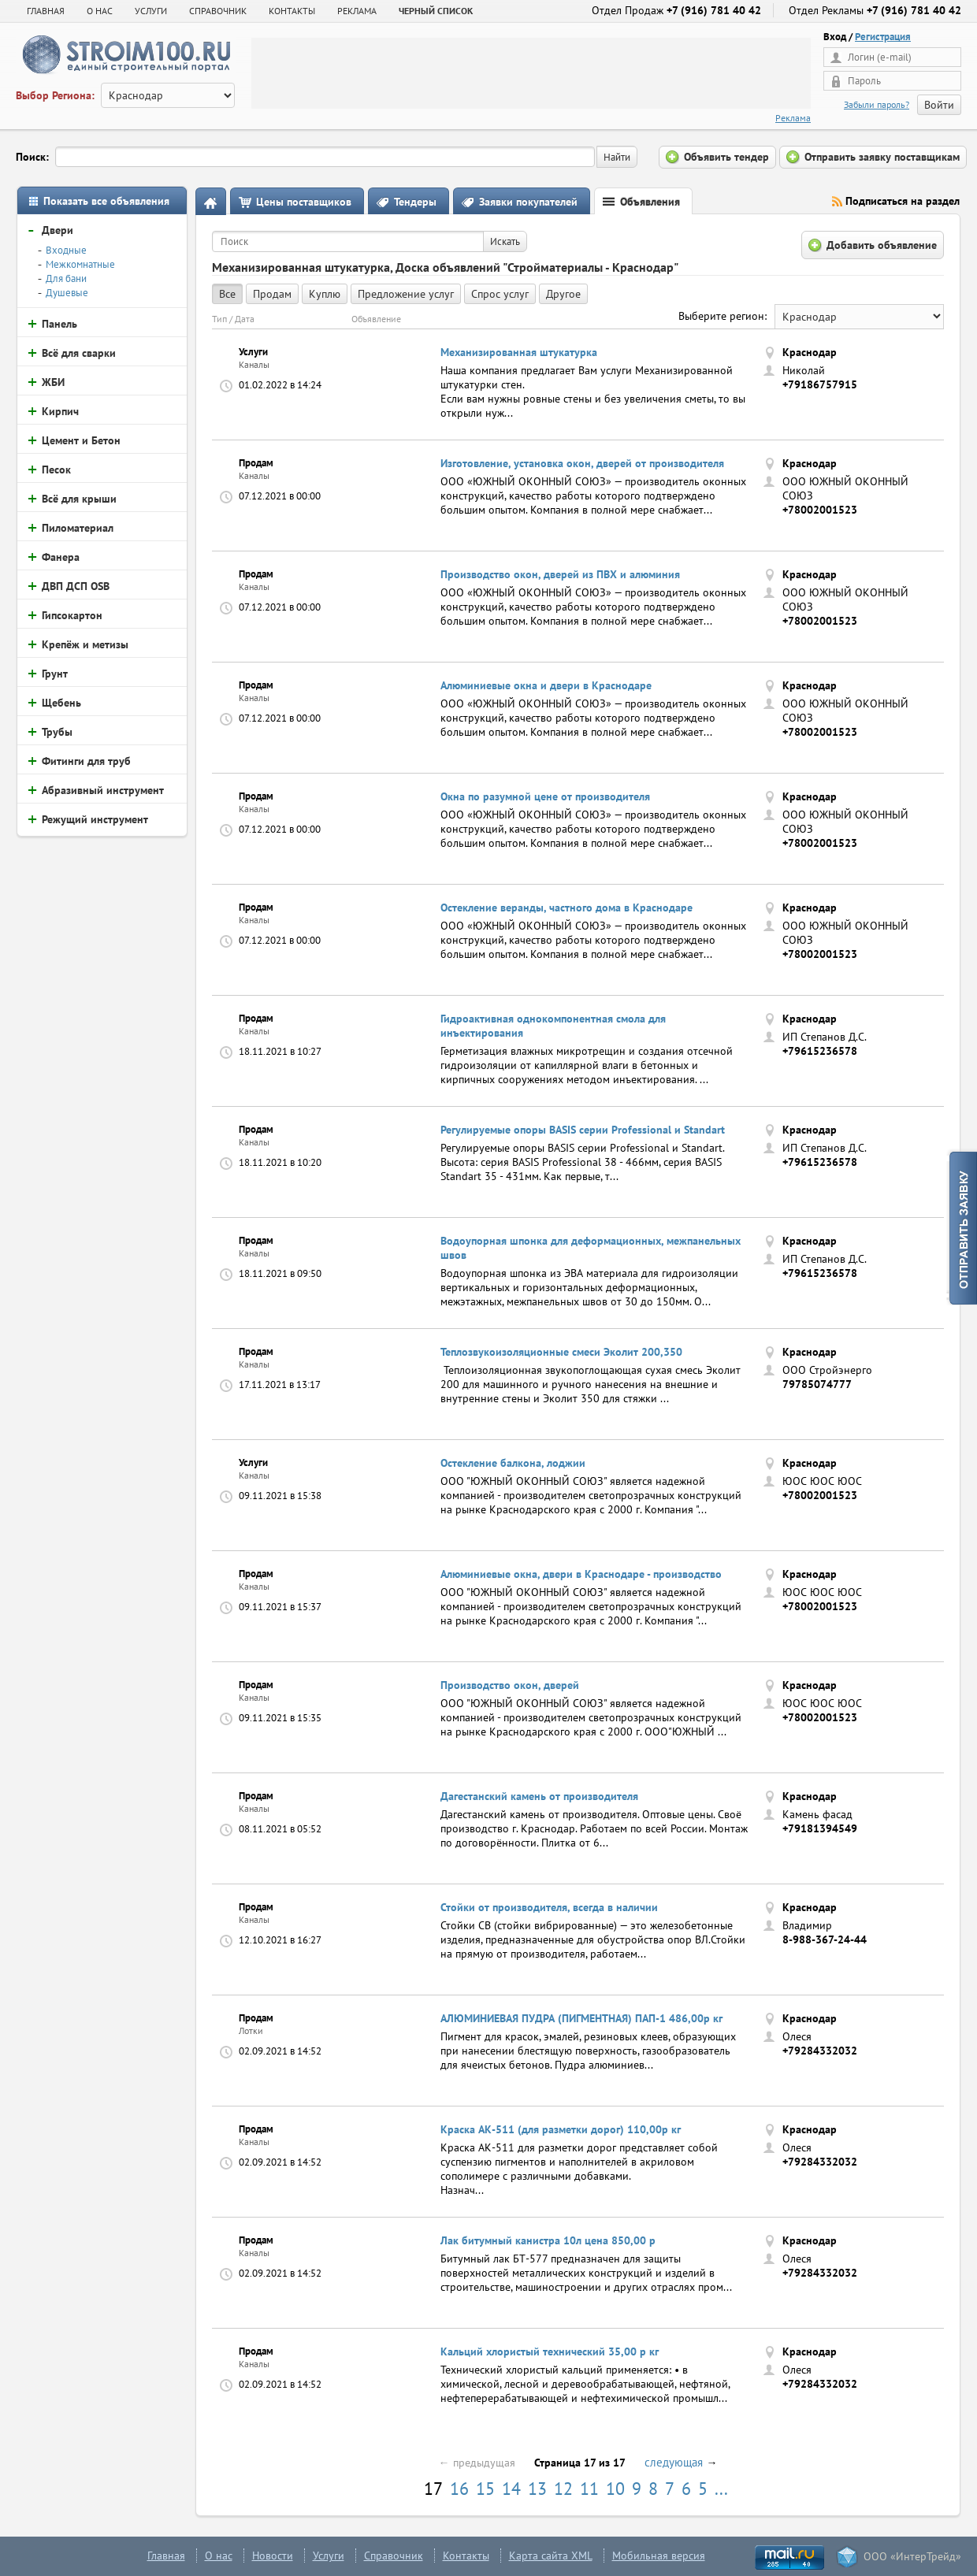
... (721, 2489)
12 (563, 2489)
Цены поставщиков (303, 202)
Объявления (650, 202)
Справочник (393, 2555)
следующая (674, 2462)
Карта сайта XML (551, 2555)
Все (227, 294)
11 (589, 2489)
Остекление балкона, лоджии (512, 1463)
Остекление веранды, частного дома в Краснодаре (566, 907)
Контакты (466, 2555)
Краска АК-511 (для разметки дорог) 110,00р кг (560, 2129)
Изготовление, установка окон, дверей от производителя (582, 463)
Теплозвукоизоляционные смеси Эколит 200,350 (561, 1352)
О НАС (100, 11)
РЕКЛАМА (357, 11)
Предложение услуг (406, 294)
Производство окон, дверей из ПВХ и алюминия (560, 574)
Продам (272, 294)
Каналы (254, 364)
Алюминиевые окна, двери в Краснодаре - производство (581, 1574)
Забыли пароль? (876, 104)
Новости (272, 2555)
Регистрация (883, 36)
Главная (46, 11)
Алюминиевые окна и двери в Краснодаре (546, 685)
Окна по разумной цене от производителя (545, 796)
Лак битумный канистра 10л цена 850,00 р (548, 2240)
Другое (563, 294)
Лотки (251, 2030)
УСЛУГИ (151, 11)
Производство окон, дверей (509, 1685)
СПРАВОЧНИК (218, 11)
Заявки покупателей (528, 202)
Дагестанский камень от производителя (539, 1796)
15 (485, 2489)
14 (511, 2489)
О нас (218, 2555)
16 (459, 2489)
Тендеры (415, 202)
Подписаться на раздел (902, 201)
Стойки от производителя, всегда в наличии (549, 1907)
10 (615, 2489)
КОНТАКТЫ (292, 11)
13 (537, 2489)
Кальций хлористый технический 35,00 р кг (549, 2351)
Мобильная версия (658, 2555)
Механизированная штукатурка (518, 352)
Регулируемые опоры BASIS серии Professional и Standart (582, 1130)
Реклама (793, 118)
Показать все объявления (106, 201)
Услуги (328, 2555)
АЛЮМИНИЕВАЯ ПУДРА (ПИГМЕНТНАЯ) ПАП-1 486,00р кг (581, 2018)
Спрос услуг (500, 294)
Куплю (324, 294)
